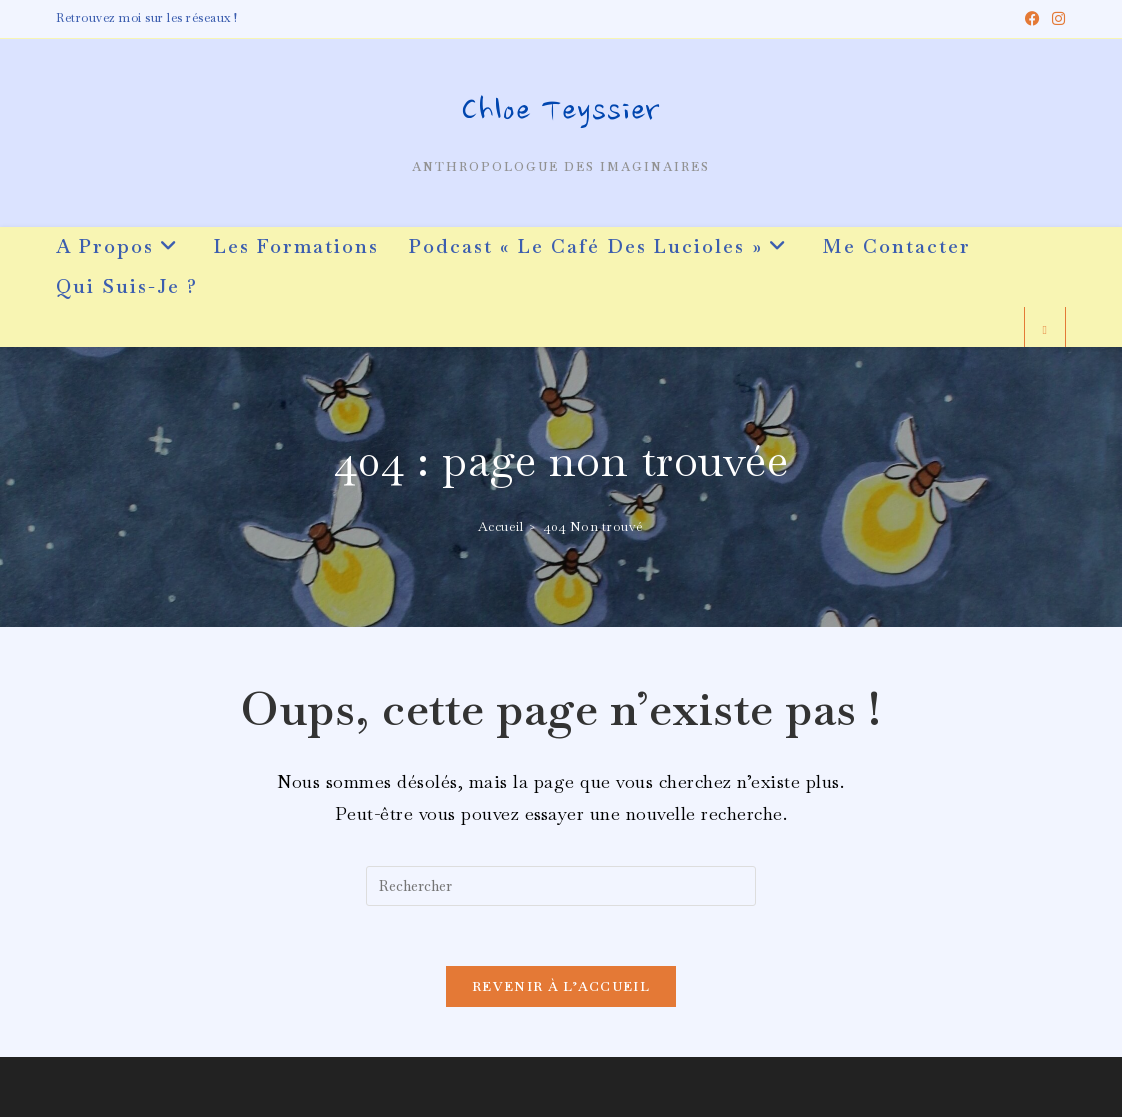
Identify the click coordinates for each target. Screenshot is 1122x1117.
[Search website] (1045, 331)
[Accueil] (501, 526)
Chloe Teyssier (561, 113)
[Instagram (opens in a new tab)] (1056, 19)
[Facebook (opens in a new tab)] (1033, 19)
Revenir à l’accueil (561, 986)
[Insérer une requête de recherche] (561, 886)
